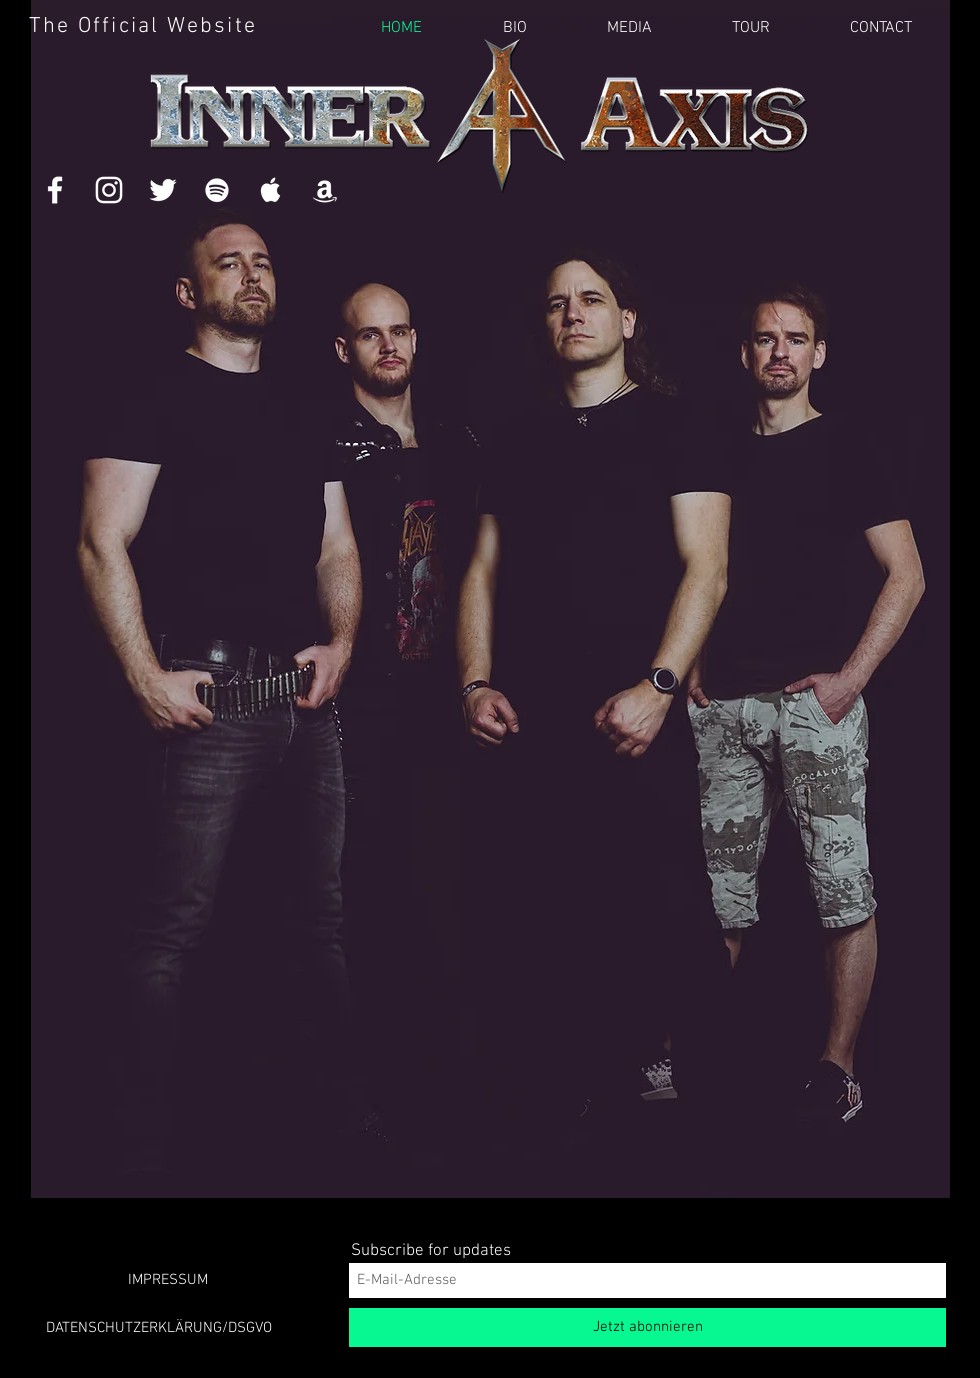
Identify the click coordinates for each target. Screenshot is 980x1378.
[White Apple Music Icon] (271, 190)
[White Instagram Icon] (109, 190)
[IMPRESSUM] (168, 1280)
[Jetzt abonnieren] (647, 1327)
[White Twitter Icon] (163, 190)
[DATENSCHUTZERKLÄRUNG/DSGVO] (159, 1328)
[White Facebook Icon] (55, 190)
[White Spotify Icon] (217, 190)
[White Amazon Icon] (325, 190)
